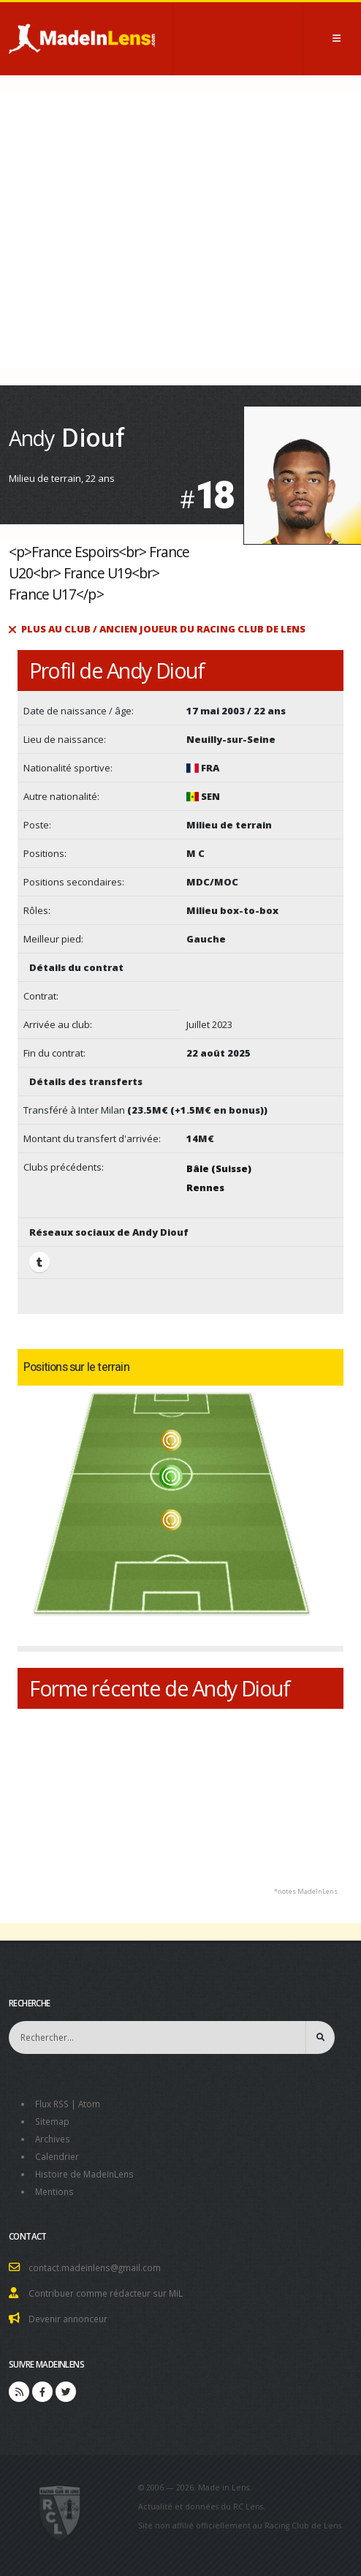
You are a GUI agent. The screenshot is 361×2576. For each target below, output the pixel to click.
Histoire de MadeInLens (84, 2174)
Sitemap (52, 2121)
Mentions (54, 2191)
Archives (52, 2139)
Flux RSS (52, 2103)
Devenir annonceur (67, 2318)
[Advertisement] (180, 230)
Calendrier (57, 2156)
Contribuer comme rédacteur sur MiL (105, 2293)
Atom (89, 2103)
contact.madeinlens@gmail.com (94, 2267)
